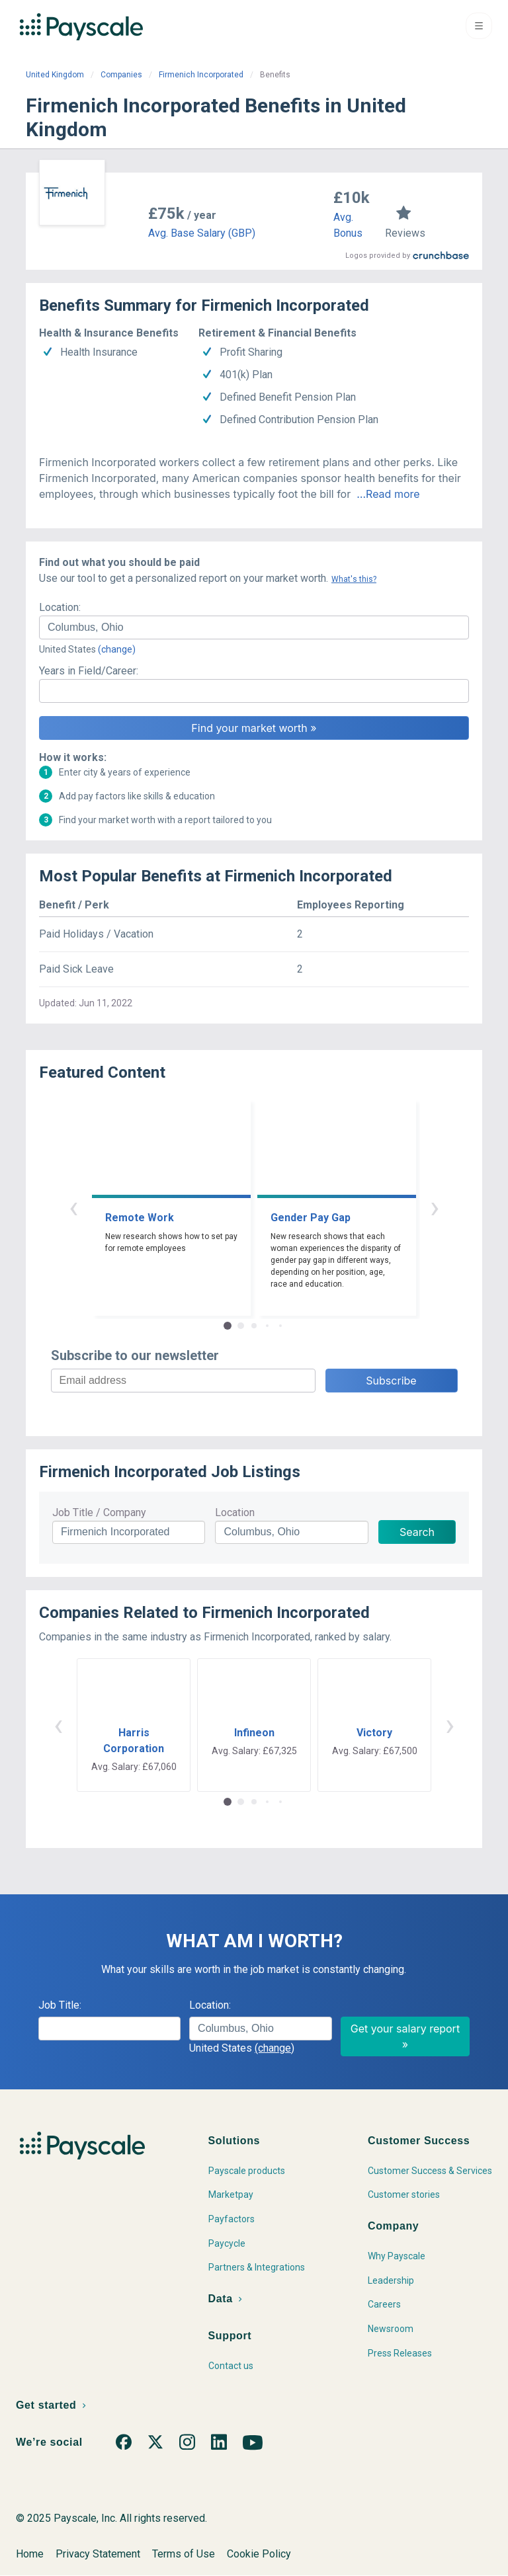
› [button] (434, 1207)
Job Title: (59, 2005)
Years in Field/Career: (88, 670)
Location (235, 1512)
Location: (60, 607)
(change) (117, 649)
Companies (121, 74)
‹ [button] (73, 1207)
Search (417, 1532)
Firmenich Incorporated (201, 74)
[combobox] (254, 627)
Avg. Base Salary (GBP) (201, 233)
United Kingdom (55, 74)
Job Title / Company (99, 1512)
